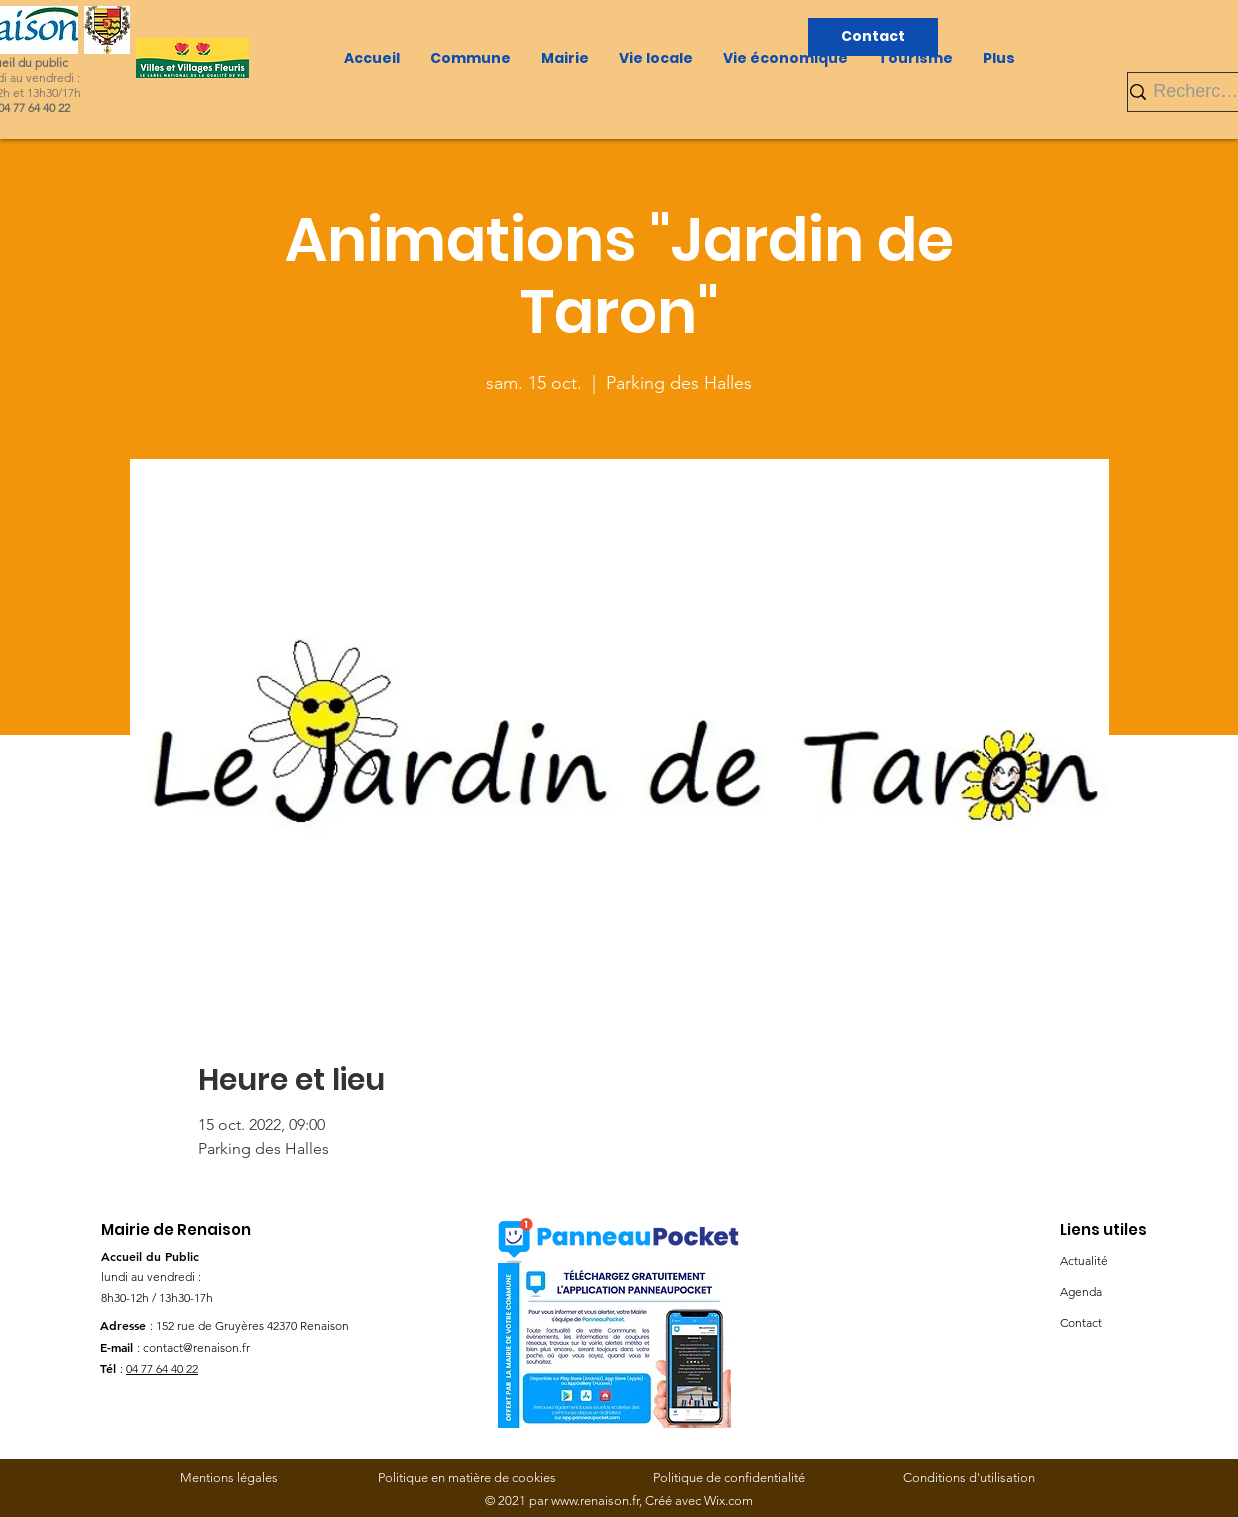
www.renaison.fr (595, 1500)
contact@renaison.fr (196, 1347)
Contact (1081, 1322)
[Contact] (873, 37)
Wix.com (728, 1500)
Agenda (1081, 1291)
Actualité (1084, 1260)
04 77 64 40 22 (162, 1368)
